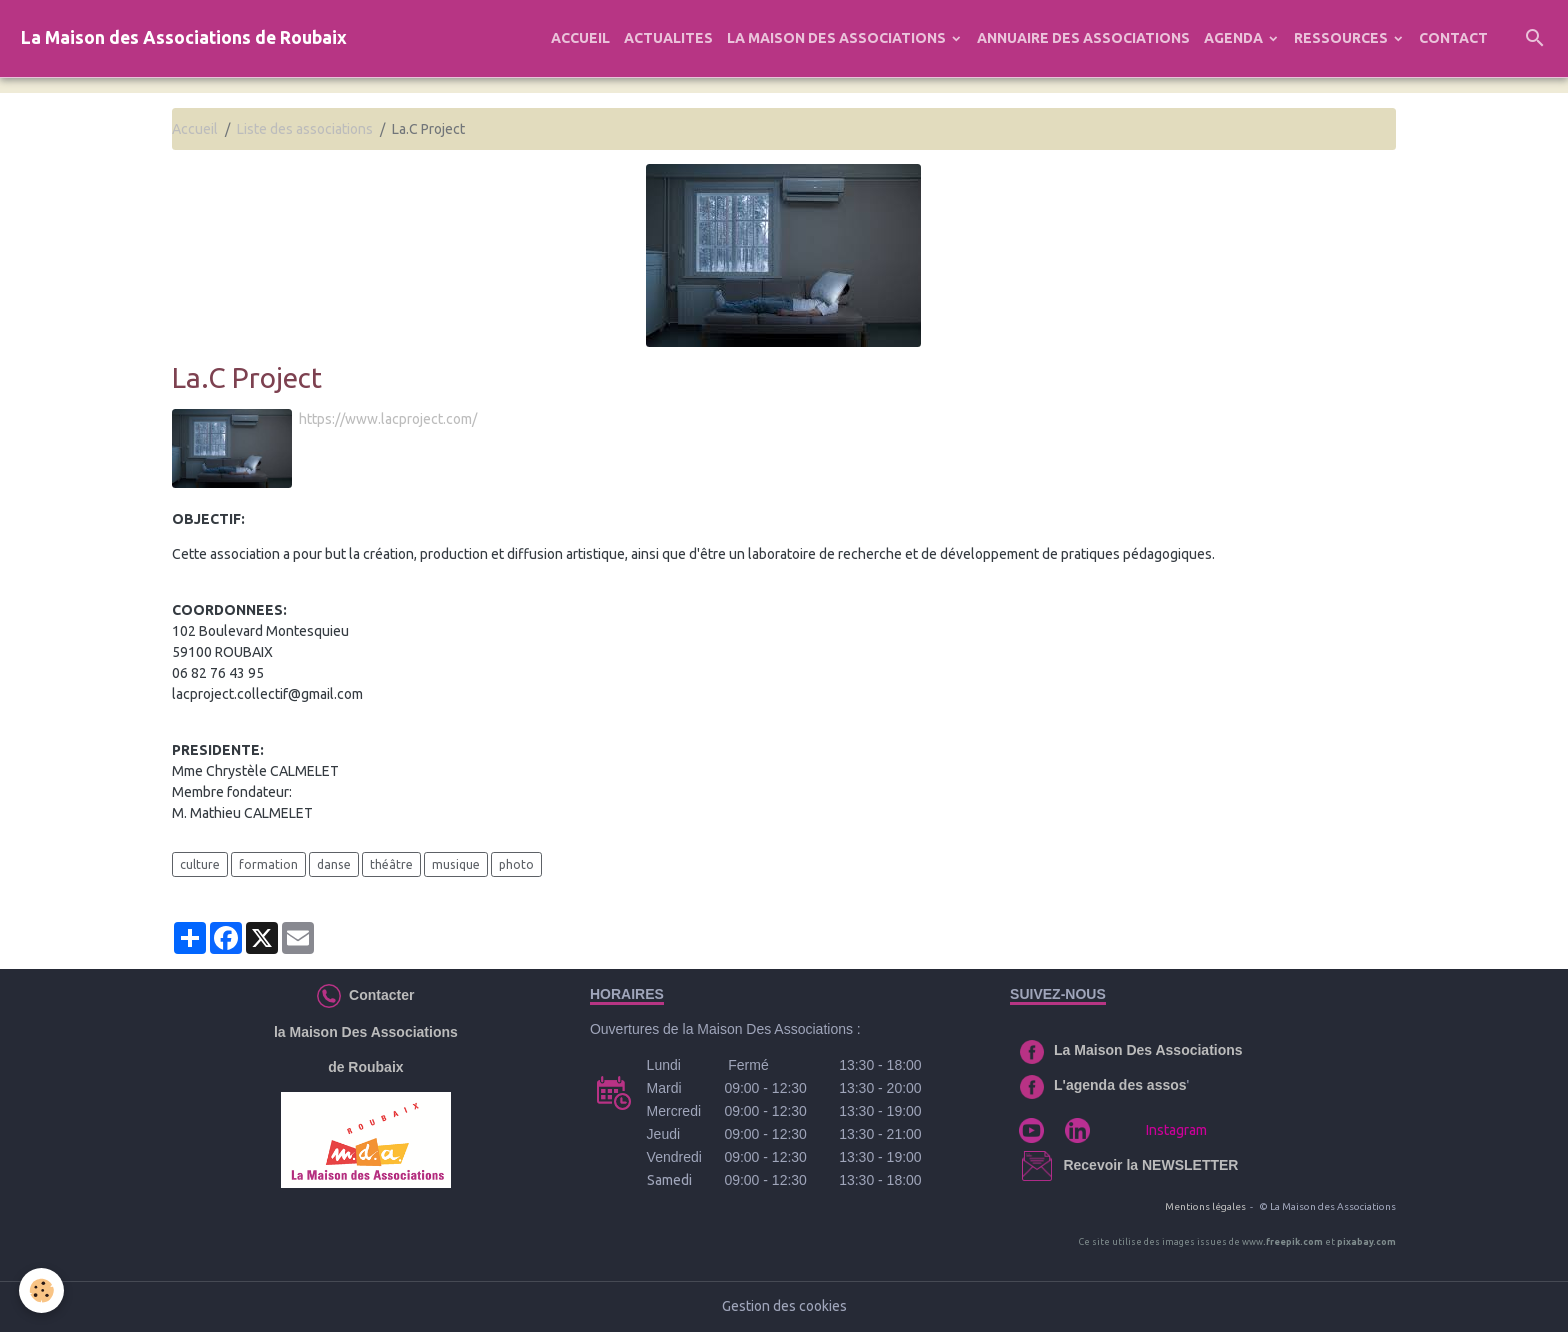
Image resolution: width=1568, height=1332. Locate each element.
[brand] (184, 38)
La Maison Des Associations (1148, 1050)
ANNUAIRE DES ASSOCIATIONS (1083, 38)
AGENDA (1235, 38)
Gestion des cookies (784, 1306)
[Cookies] (42, 1290)
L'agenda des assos (1120, 1085)
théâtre (391, 864)
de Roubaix (365, 1067)
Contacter (377, 995)
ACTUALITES (668, 38)
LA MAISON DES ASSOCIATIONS (838, 38)
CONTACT (1453, 38)
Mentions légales (1205, 1206)
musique (456, 864)
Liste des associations (305, 129)
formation (268, 864)
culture (200, 864)
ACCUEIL (580, 38)
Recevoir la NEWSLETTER (1150, 1165)
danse (334, 864)
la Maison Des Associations (366, 1032)
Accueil (195, 129)
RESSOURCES (1342, 38)
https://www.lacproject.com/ (388, 419)
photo (516, 864)
